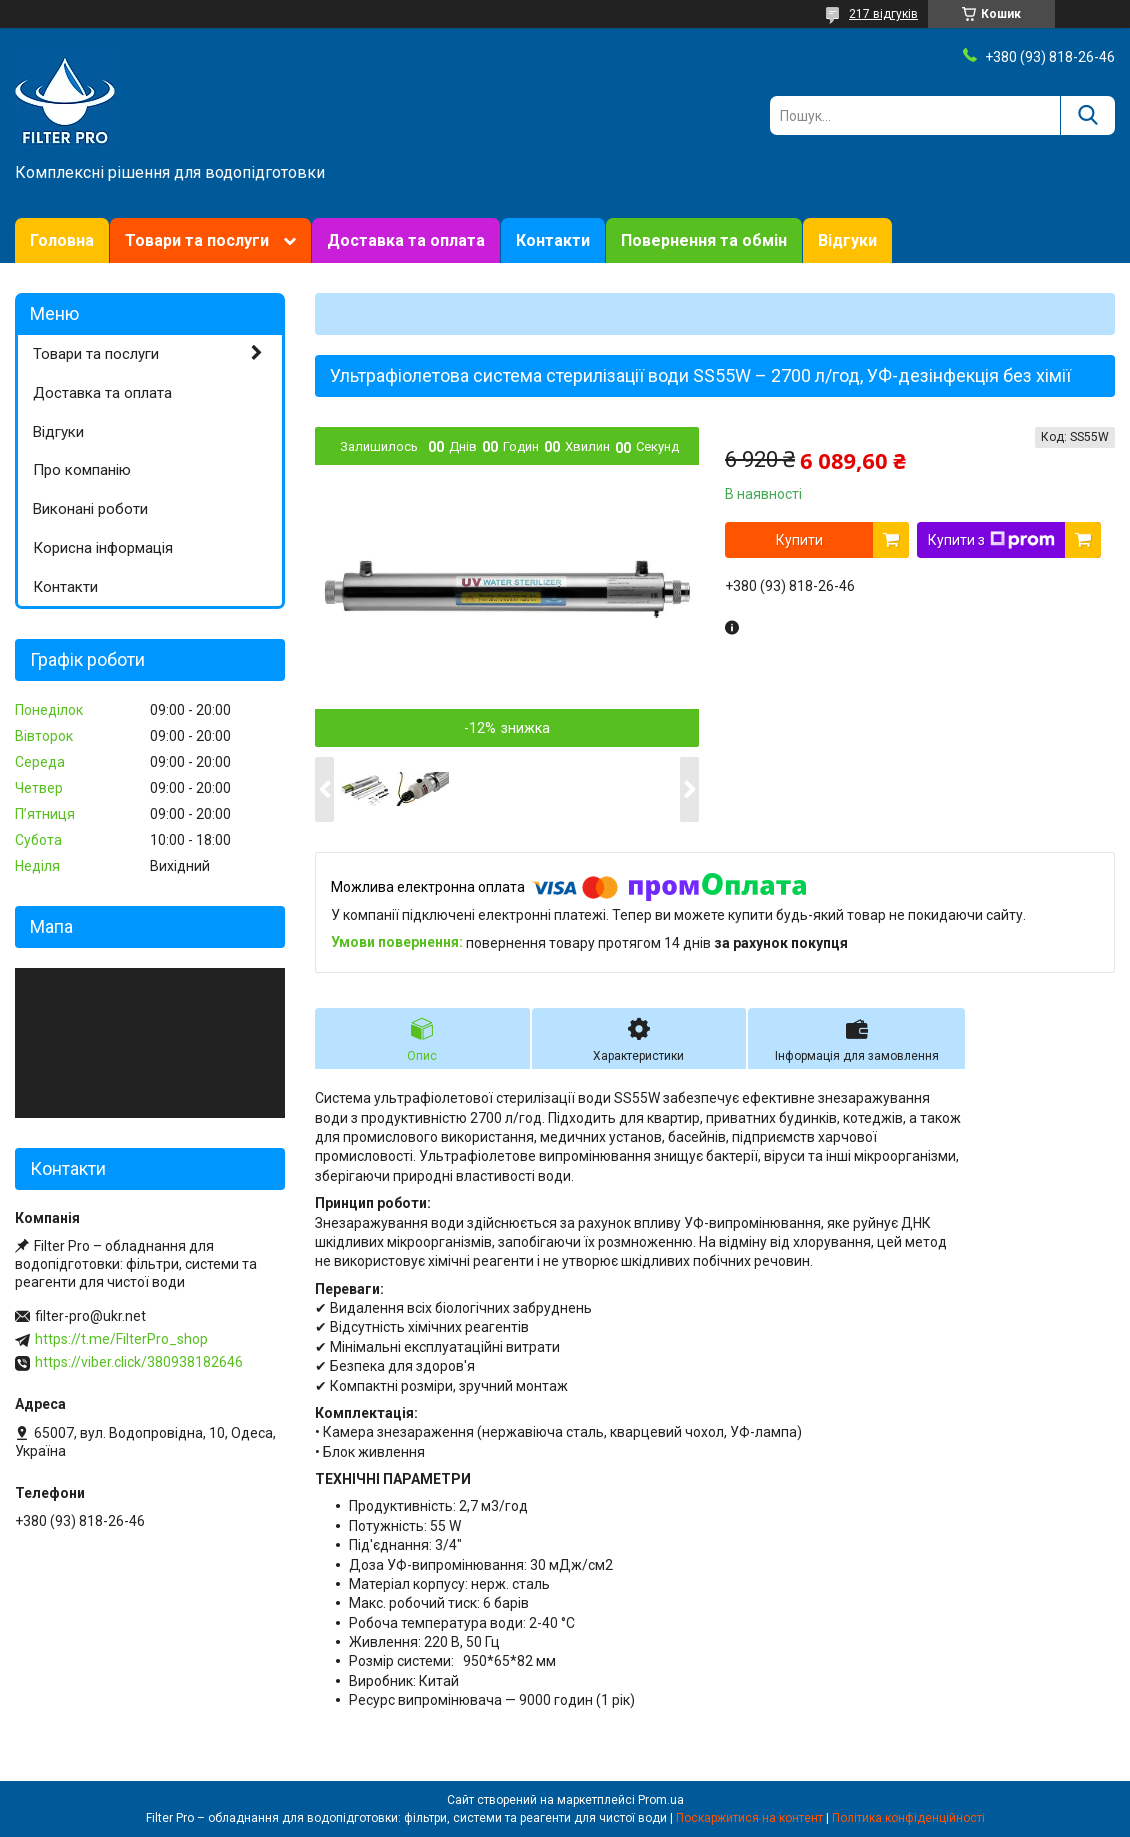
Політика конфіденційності (908, 1818)
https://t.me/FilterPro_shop (121, 1339)
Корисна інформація (103, 548)
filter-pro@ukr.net (90, 1316)
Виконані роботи (90, 509)
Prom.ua (661, 1800)
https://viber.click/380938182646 (139, 1362)
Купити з (991, 540)
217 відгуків (883, 14)
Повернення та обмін (704, 240)
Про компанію (82, 470)
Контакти (553, 240)
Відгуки (847, 240)
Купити (799, 540)
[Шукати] (1087, 115)
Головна (62, 240)
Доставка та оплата (406, 240)
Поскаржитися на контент (749, 1818)
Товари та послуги (197, 240)
